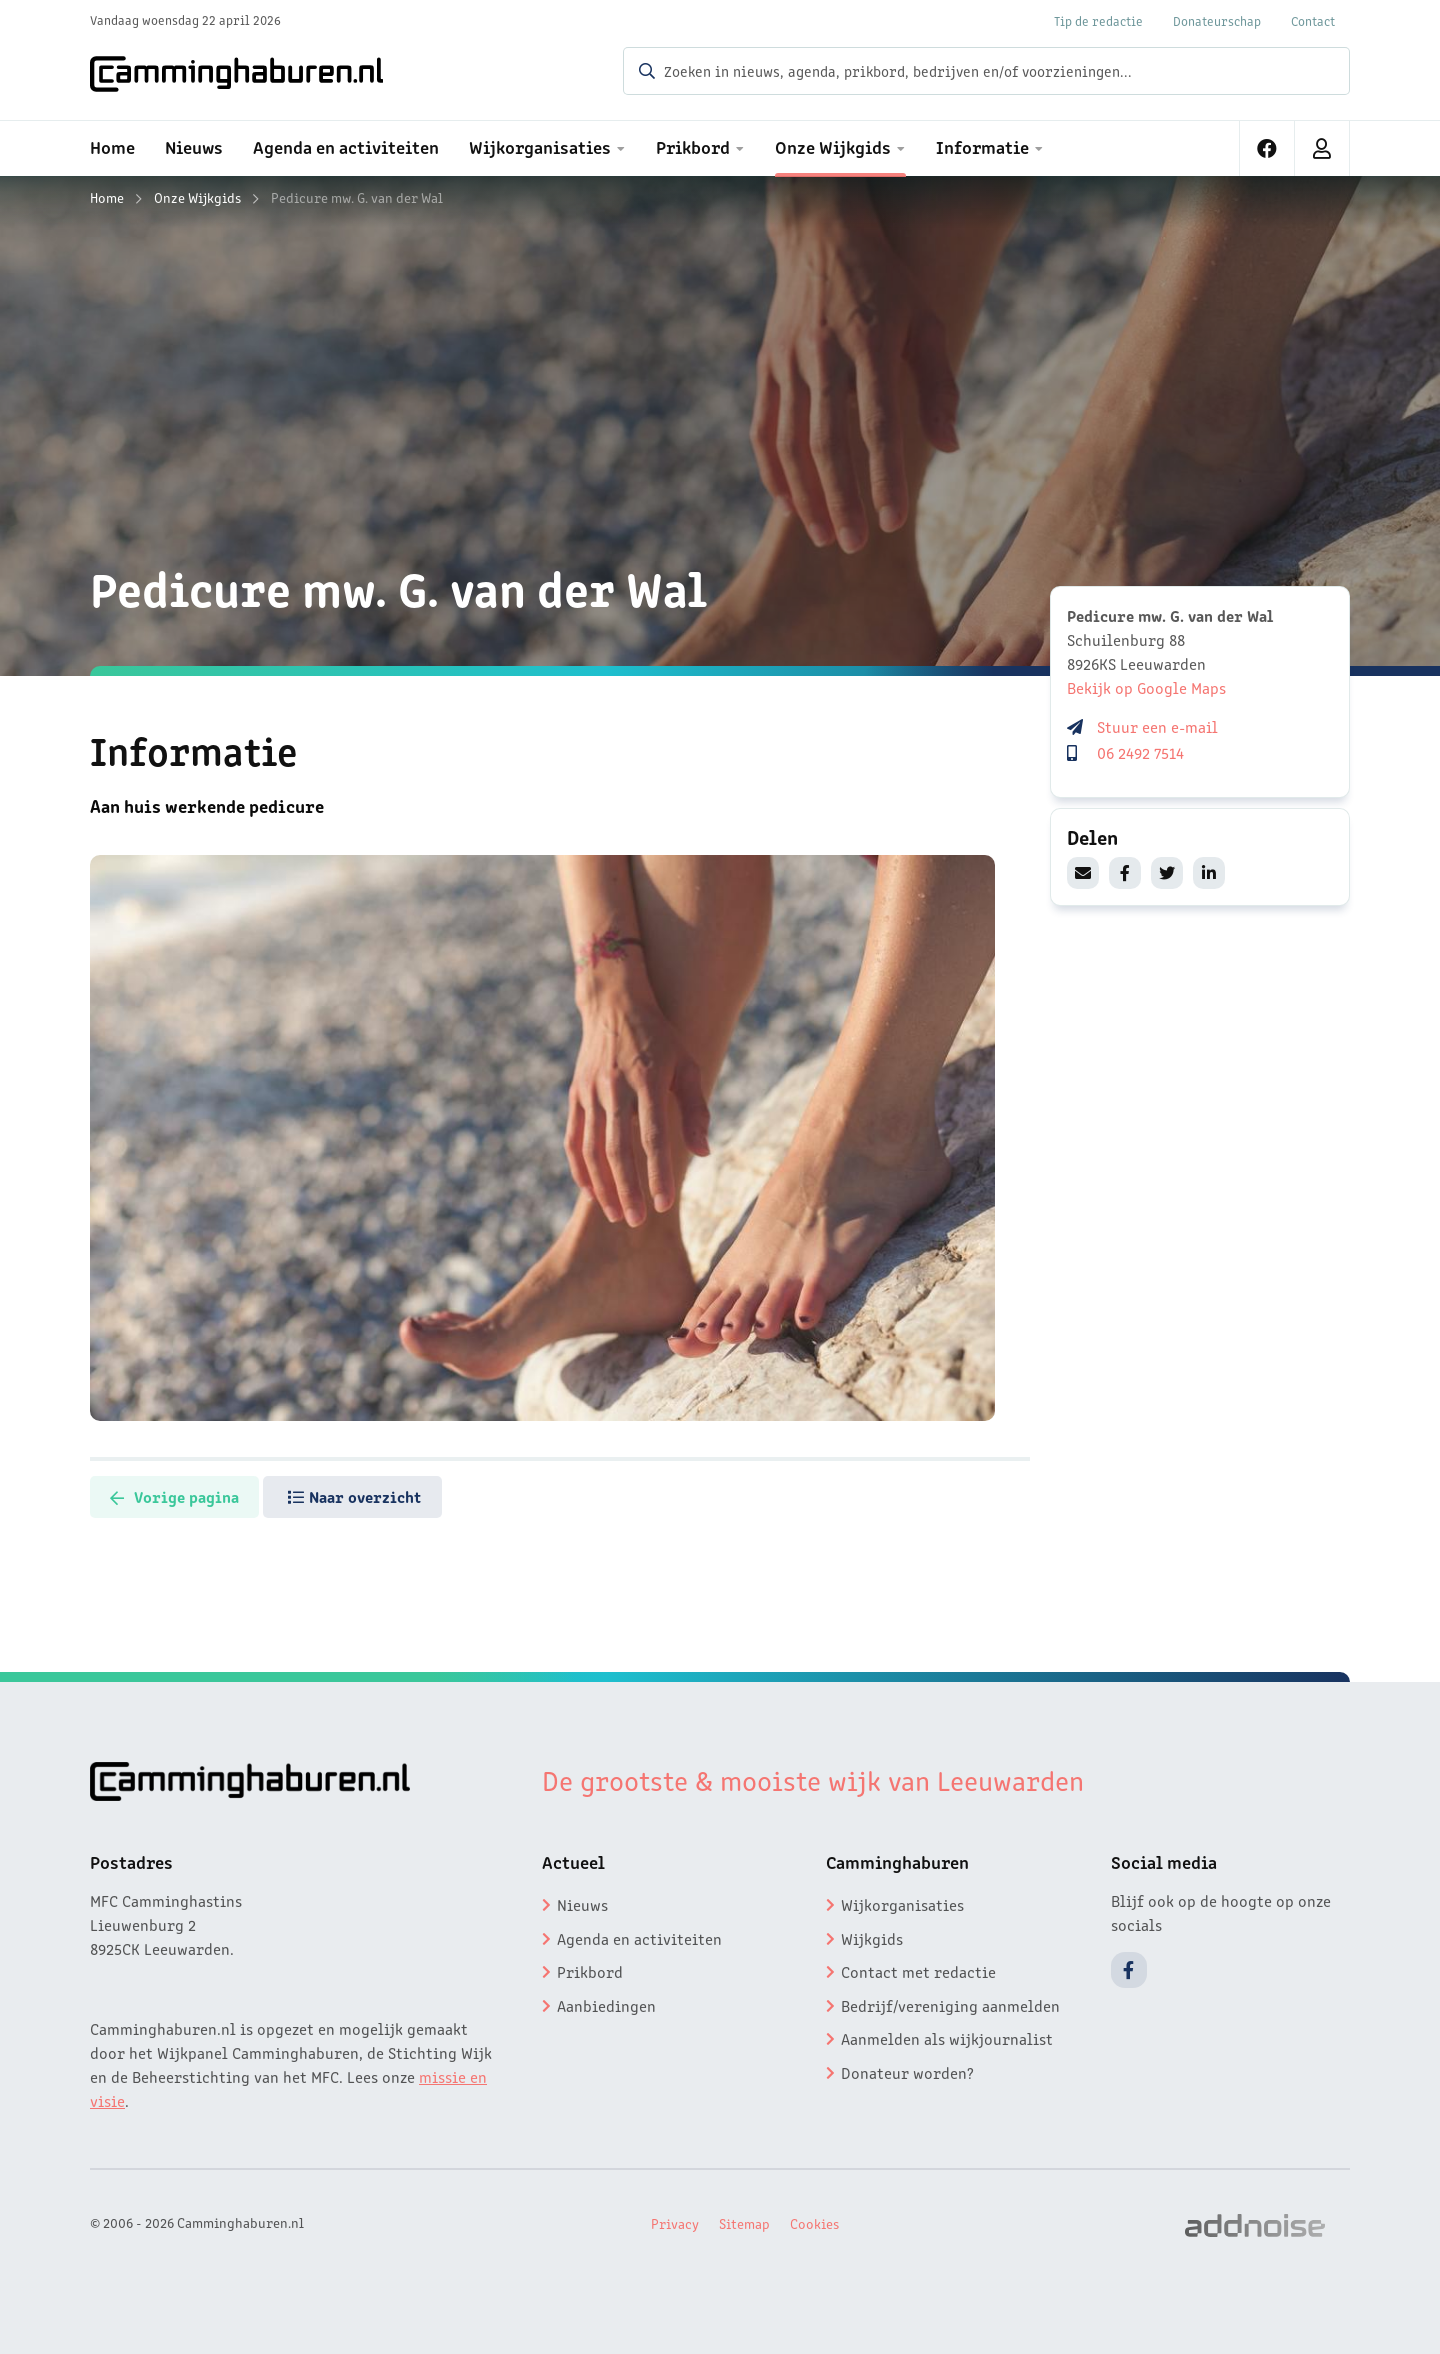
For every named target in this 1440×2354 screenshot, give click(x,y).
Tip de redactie (1098, 20)
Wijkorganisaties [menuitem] (540, 146)
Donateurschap (1217, 20)
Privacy (675, 2221)
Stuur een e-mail (1157, 726)
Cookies (814, 2221)
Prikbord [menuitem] (693, 146)
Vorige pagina (184, 1495)
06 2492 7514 (1140, 752)
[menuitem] (1267, 148)
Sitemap (744, 2221)
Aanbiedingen (606, 2003)
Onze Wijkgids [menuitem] (833, 146)
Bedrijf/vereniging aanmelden (950, 2003)
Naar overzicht (384, 1495)
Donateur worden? (907, 2071)
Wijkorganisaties (902, 1903)
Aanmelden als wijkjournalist (947, 2037)
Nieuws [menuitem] (194, 146)
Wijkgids (872, 1936)
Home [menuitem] (112, 146)
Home (107, 197)
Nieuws (582, 1903)
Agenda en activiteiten (639, 1936)
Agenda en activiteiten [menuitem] (346, 146)
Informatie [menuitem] (982, 146)
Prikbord (590, 1970)
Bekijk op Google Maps (1146, 687)
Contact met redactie (918, 1970)
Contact (1313, 20)
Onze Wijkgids (197, 197)
